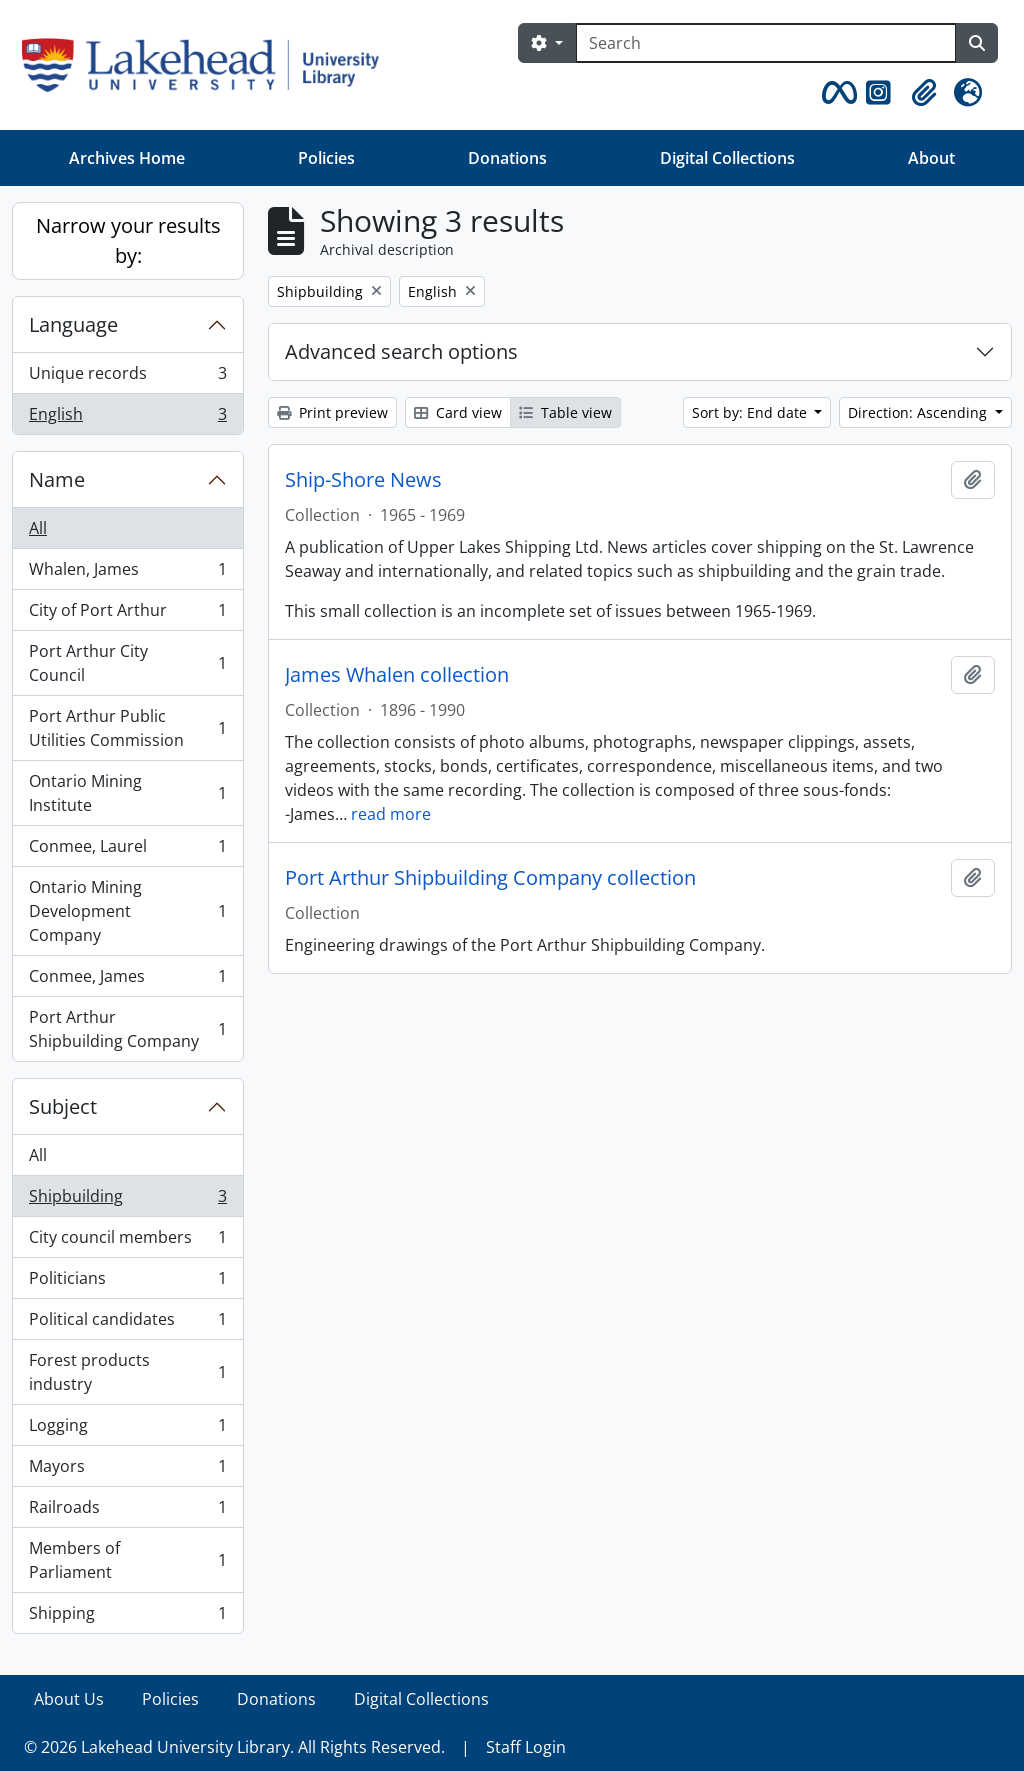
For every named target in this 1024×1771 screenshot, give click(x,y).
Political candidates (127, 1323)
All (38, 528)
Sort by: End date (751, 412)
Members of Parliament (127, 1560)
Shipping (127, 1617)
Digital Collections (727, 158)
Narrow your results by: (128, 240)
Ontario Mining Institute (127, 793)
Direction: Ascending (919, 412)
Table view (565, 412)
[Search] (766, 43)
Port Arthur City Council (127, 663)
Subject (63, 1106)
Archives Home (127, 158)
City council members (127, 1241)
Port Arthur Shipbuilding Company (127, 1029)
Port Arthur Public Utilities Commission (127, 728)
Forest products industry (127, 1372)
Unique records (127, 377)
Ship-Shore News (363, 480)
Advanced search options (401, 351)
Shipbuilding (127, 1200)
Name (57, 479)
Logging (127, 1429)
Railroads (127, 1511)
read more (391, 814)
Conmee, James (127, 980)
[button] (836, 93)
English (127, 418)
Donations (507, 158)
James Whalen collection (397, 675)
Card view (458, 412)
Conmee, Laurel (127, 850)
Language (73, 324)
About (931, 158)
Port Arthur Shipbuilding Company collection (490, 878)
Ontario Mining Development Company (127, 911)
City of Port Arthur (127, 614)
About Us (69, 1699)
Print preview (332, 412)
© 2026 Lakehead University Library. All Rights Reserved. (234, 1747)
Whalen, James (127, 573)
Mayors (127, 1470)
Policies (326, 158)
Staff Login (526, 1747)
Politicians (127, 1282)
